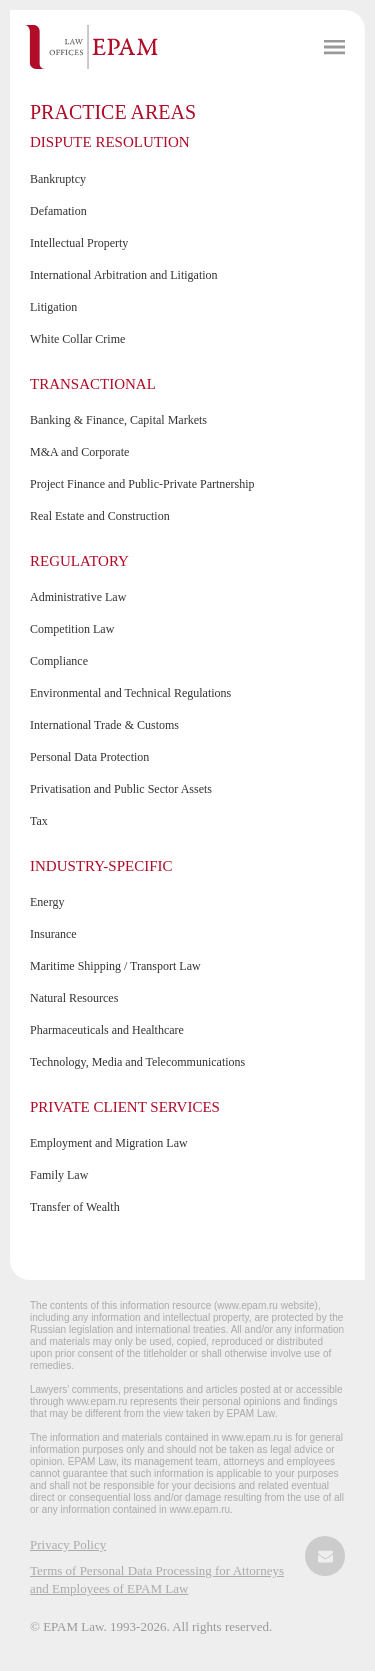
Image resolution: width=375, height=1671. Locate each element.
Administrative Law (78, 597)
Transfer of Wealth (75, 1207)
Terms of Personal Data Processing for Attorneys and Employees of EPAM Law (157, 1579)
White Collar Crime (77, 339)
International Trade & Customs (104, 725)
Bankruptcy (58, 179)
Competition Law (72, 629)
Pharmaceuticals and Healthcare (107, 1030)
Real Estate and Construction (100, 516)
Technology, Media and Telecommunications (137, 1062)
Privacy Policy (68, 1544)
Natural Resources (74, 998)
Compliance (59, 661)
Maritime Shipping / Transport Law (115, 966)
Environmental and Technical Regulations (130, 693)
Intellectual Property (79, 243)
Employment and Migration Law (109, 1143)
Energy (47, 902)
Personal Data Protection (89, 757)
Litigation (53, 307)
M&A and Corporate (79, 452)
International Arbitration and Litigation (124, 275)
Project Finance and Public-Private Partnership (142, 484)
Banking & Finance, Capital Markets (118, 420)
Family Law (59, 1175)
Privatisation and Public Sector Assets (121, 789)
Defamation (58, 211)
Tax (39, 821)
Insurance (53, 934)
